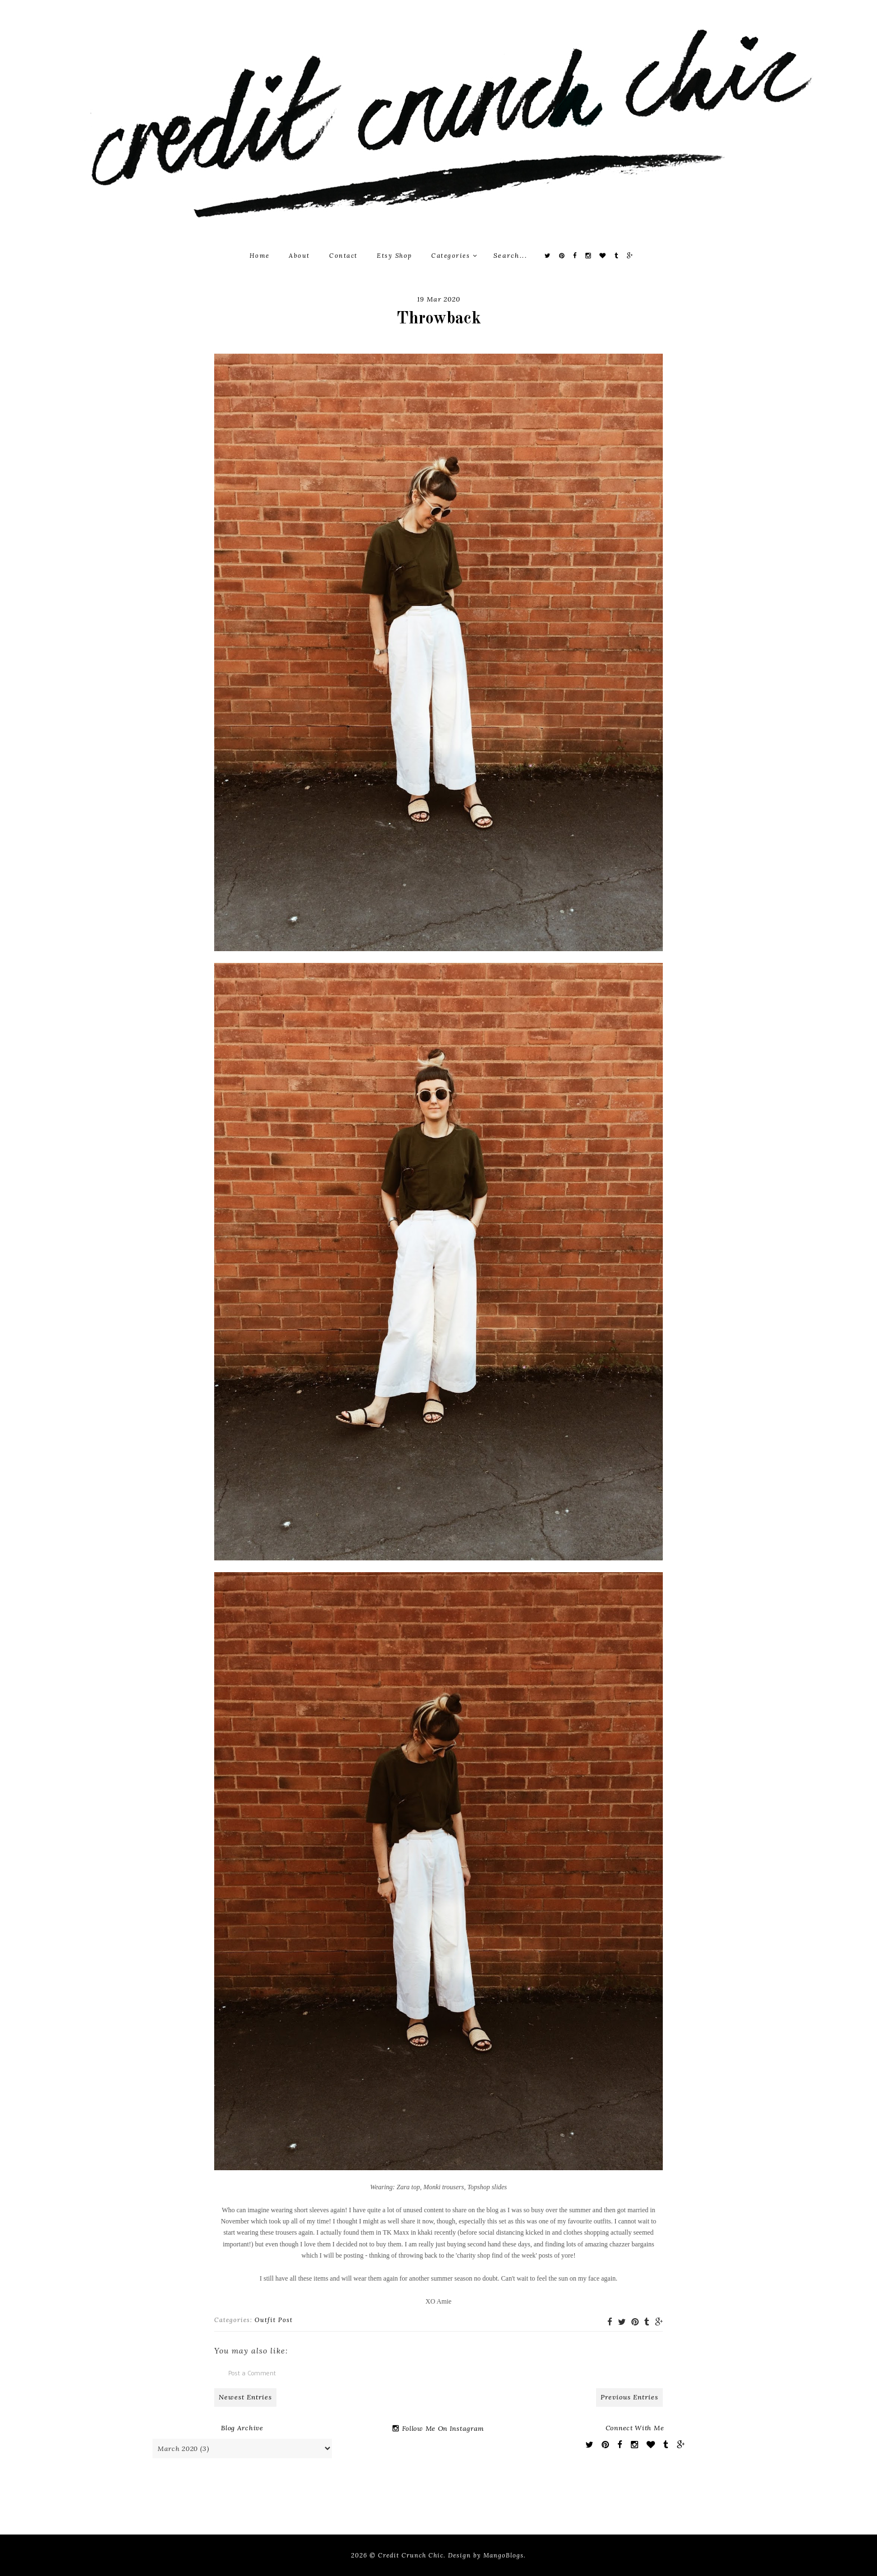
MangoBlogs (503, 2555)
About (299, 256)
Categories (454, 256)
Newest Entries (245, 2397)
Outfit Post (274, 2320)
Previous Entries (629, 2397)
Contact (343, 256)
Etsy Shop (394, 256)
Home (260, 256)
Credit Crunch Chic (411, 2555)
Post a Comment (252, 2373)
